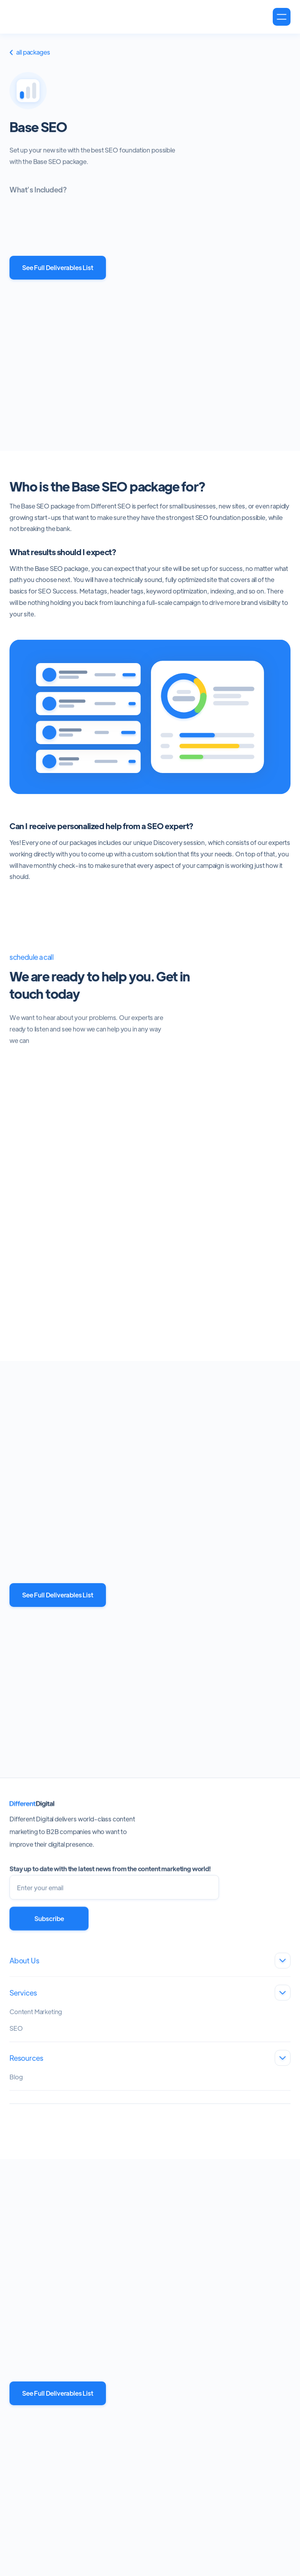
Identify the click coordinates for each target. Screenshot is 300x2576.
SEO (16, 2034)
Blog (16, 2082)
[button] (282, 17)
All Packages (29, 54)
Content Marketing (35, 2017)
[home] (50, 17)
